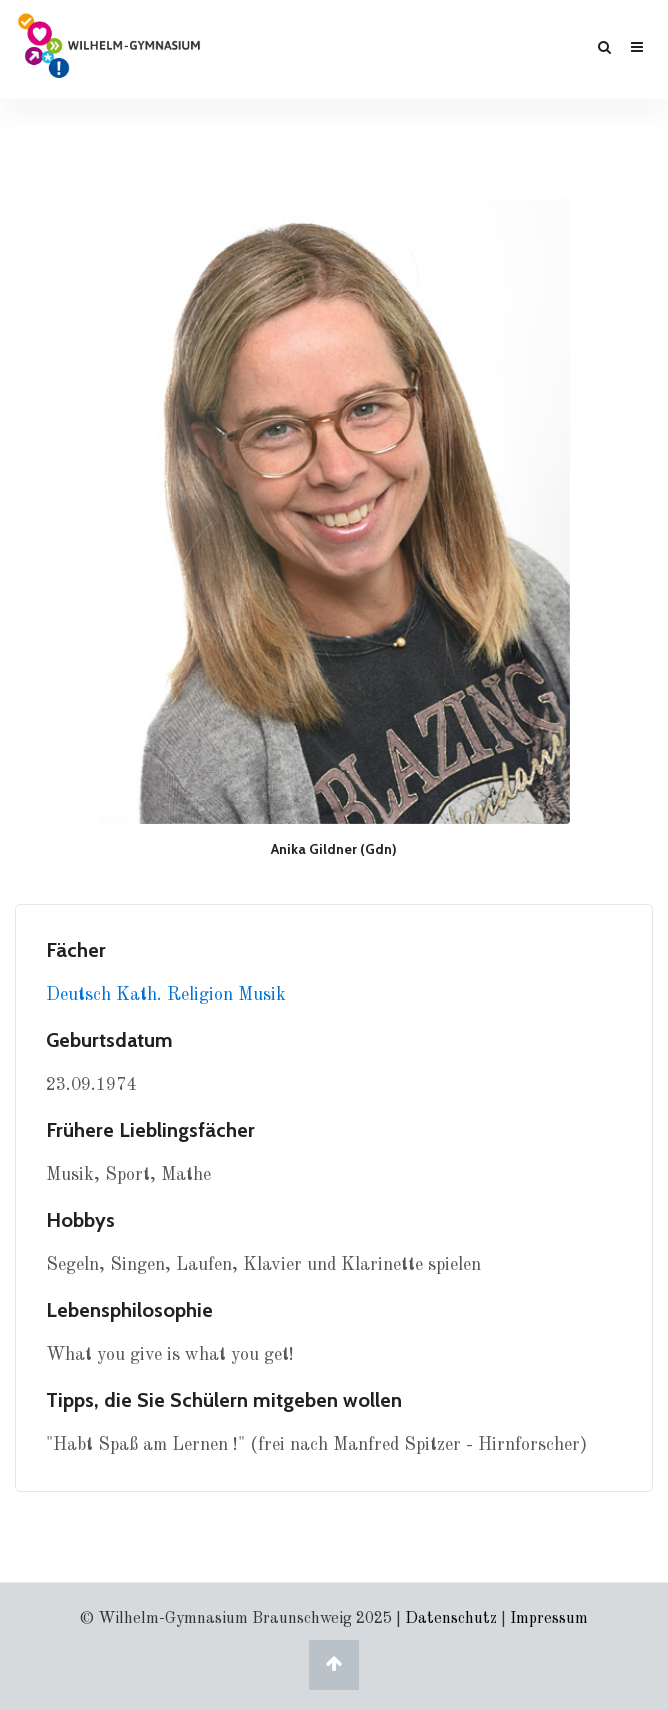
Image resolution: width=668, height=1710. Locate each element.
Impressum (549, 1619)
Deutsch (81, 995)
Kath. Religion (177, 995)
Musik (262, 995)
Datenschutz (451, 1619)
